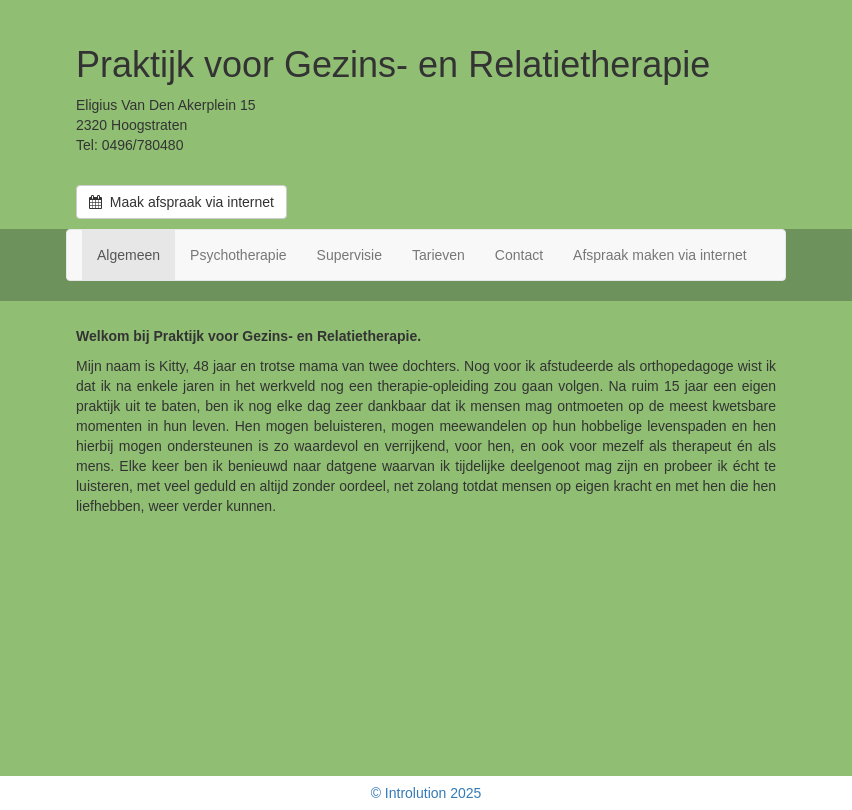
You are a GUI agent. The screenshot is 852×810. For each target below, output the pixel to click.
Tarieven (438, 255)
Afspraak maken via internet (660, 255)
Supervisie (349, 255)
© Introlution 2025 (426, 793)
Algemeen (128, 255)
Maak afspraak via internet (181, 202)
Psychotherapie (238, 255)
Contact (519, 255)
